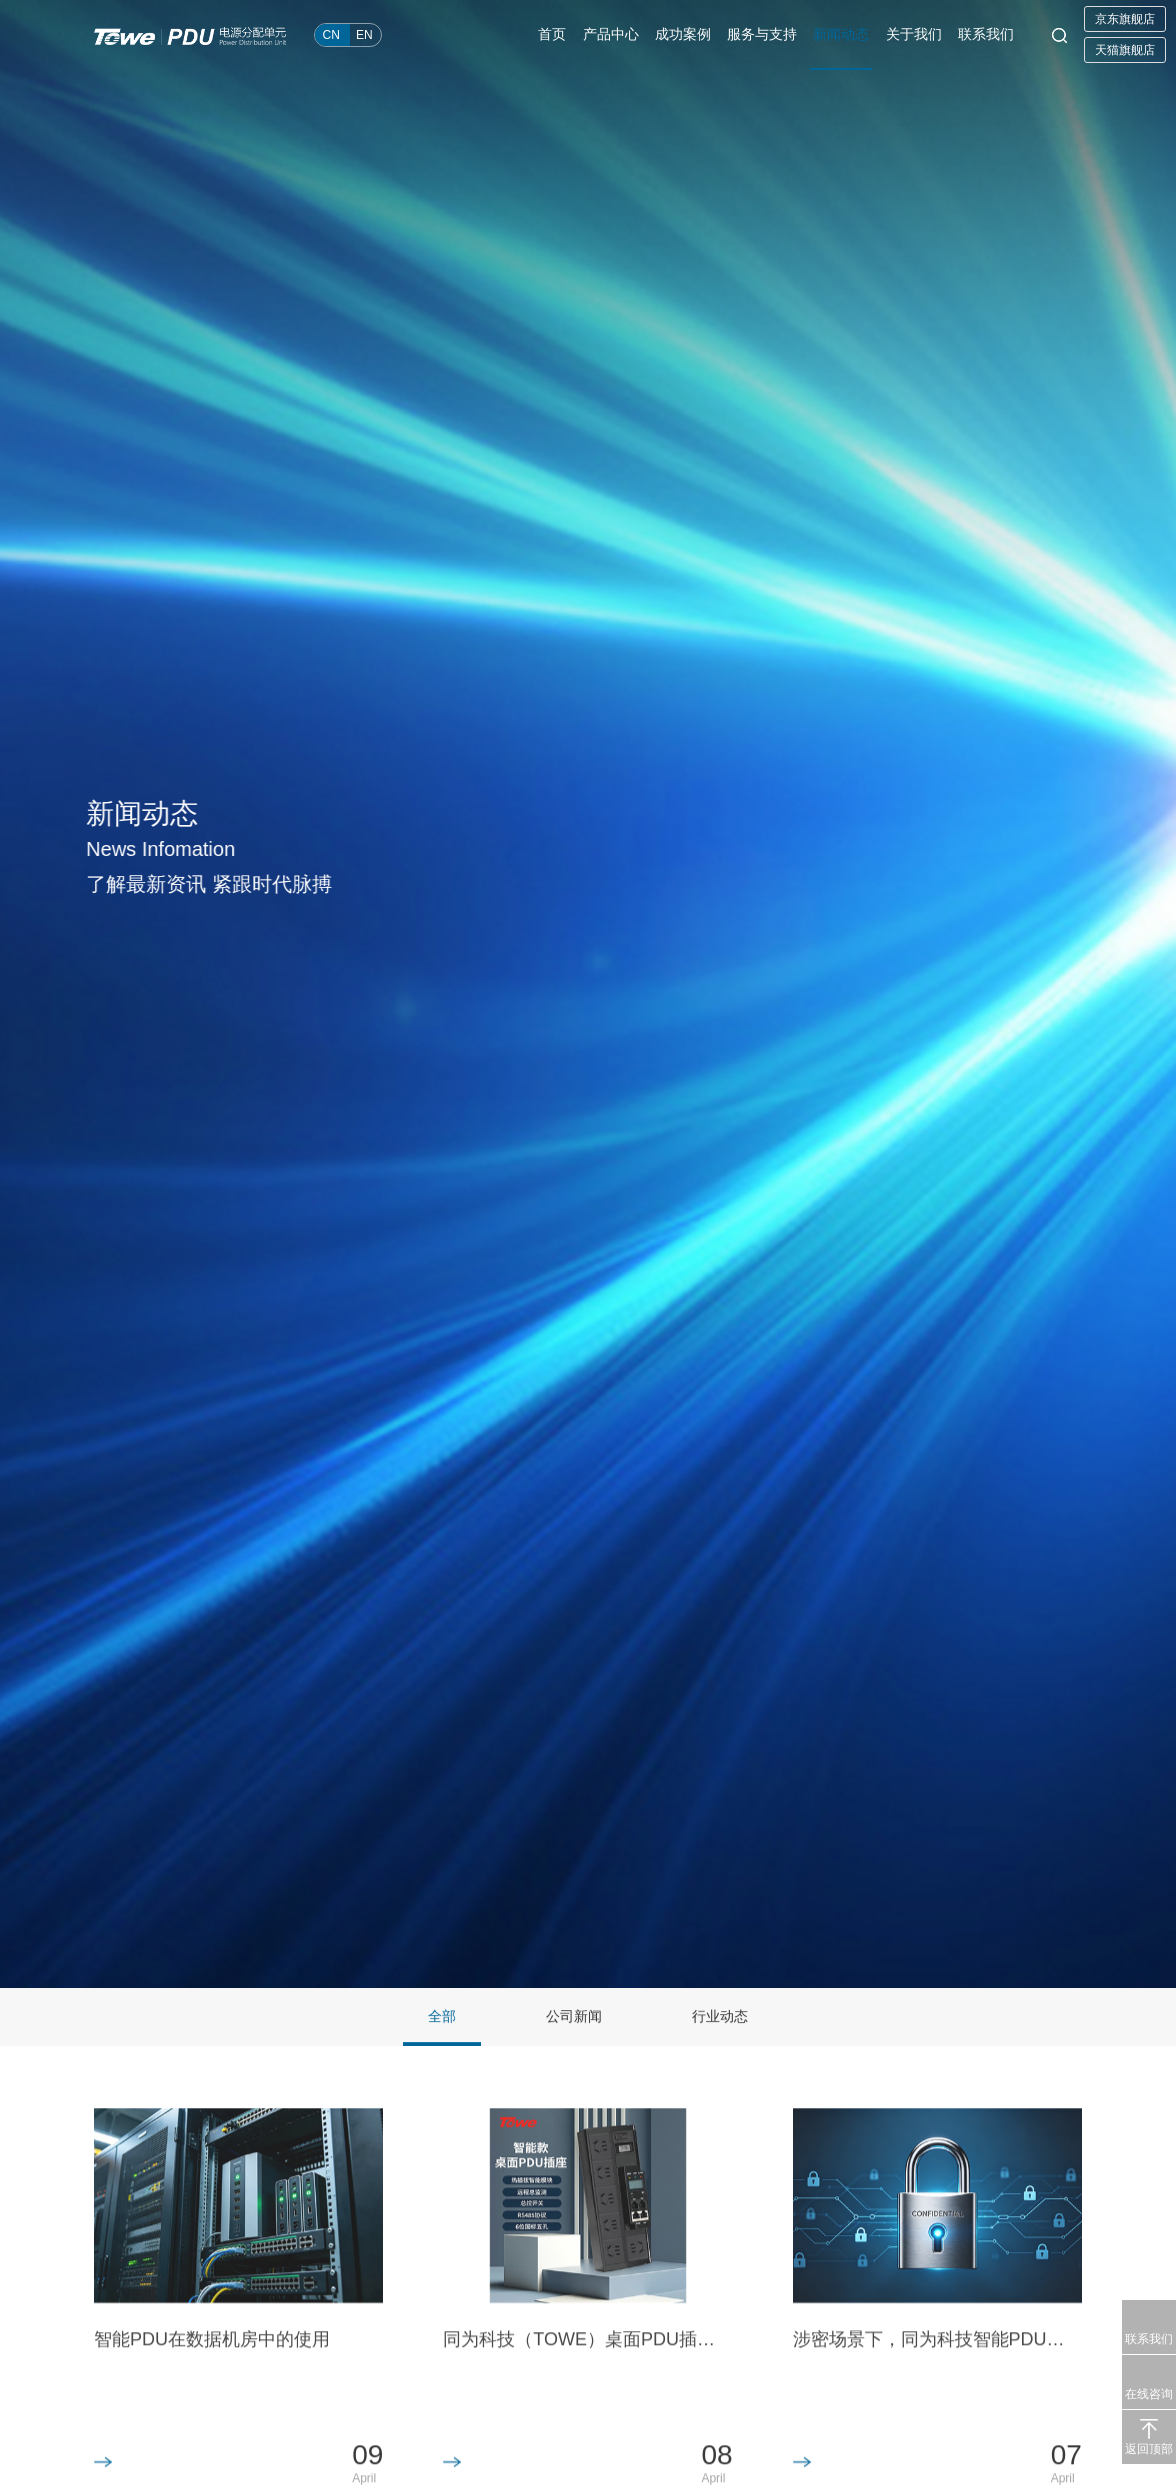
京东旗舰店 (1125, 19)
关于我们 (914, 35)
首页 (554, 35)
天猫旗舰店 (1125, 50)
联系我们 (986, 35)
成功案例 (684, 35)
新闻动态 (842, 35)
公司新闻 (574, 2017)
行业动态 (720, 2017)
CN (331, 35)
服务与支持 (763, 35)
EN (364, 35)
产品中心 (612, 35)
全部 (442, 2017)
